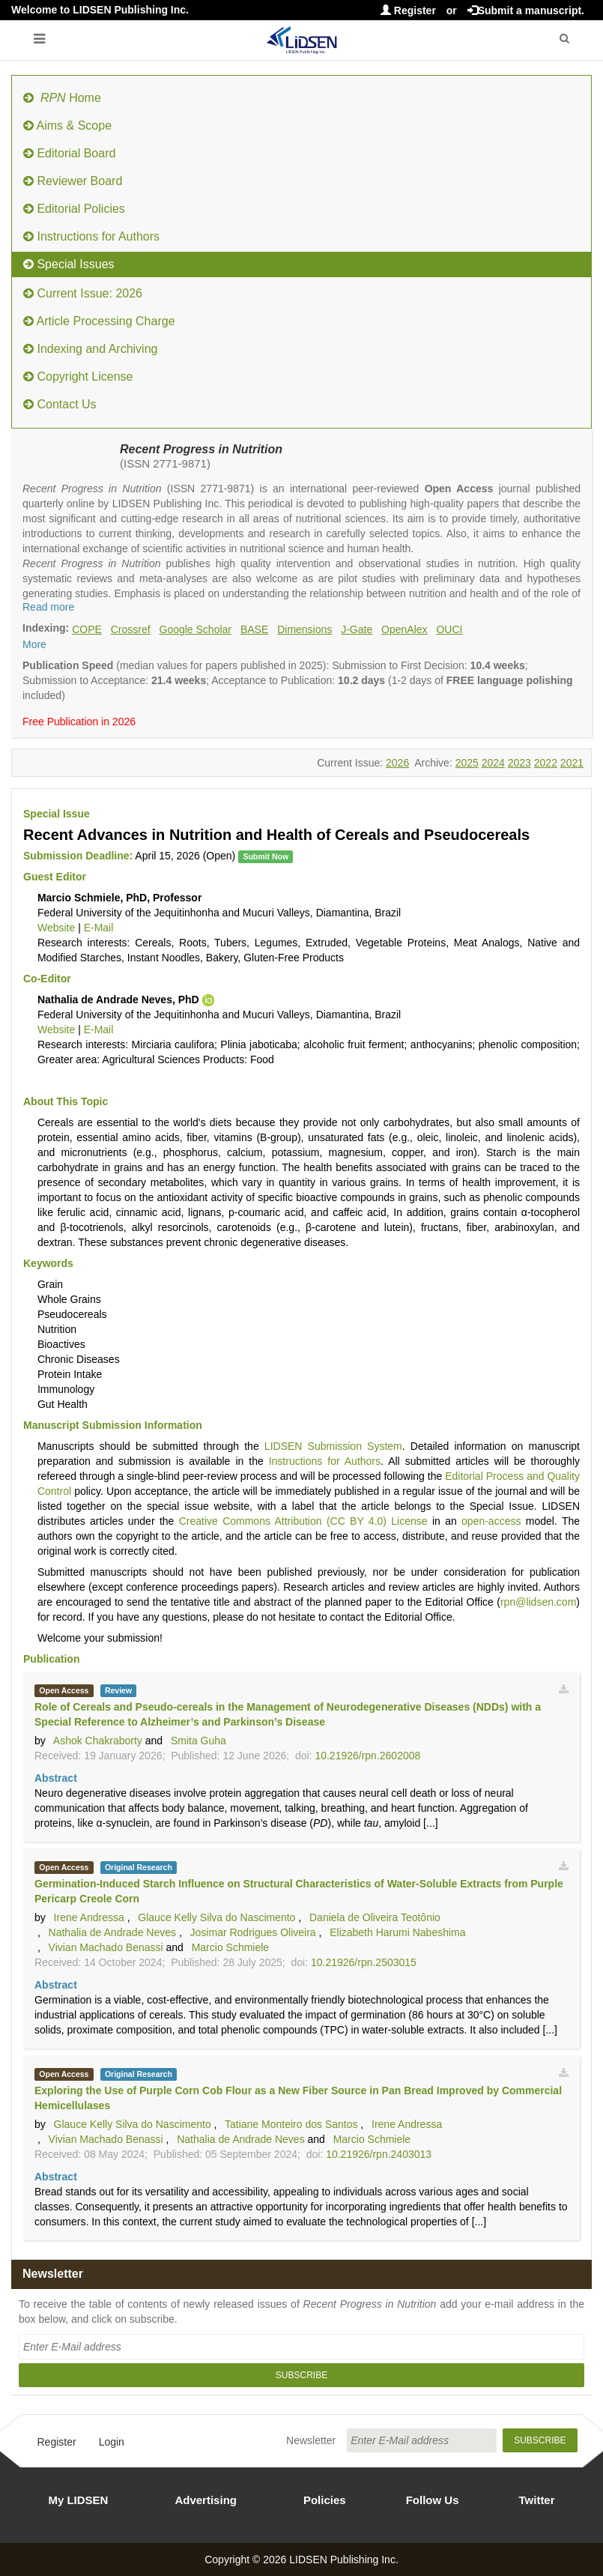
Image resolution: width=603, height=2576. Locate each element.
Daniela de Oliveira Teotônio (374, 1917)
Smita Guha (198, 1741)
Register (408, 10)
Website (56, 928)
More (34, 644)
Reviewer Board (72, 181)
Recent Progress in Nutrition (201, 449)
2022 (545, 763)
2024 (493, 763)
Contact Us (60, 404)
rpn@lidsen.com (538, 1602)
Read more (48, 607)
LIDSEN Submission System (333, 1446)
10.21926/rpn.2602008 (367, 1756)
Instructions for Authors (91, 236)
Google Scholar (196, 629)
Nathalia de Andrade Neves (112, 1932)
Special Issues (69, 264)
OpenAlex (404, 629)
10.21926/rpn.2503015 (363, 1962)
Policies (324, 2500)
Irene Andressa (89, 1917)
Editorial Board (69, 153)
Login (111, 2442)
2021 (572, 763)
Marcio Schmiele (230, 1947)
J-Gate (356, 629)
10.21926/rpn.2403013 (378, 2154)
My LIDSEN (78, 2500)
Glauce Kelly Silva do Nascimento (216, 1917)
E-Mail (99, 928)
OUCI (449, 629)
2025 (467, 763)
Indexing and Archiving (90, 348)
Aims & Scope (67, 125)
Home (62, 97)
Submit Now (265, 856)
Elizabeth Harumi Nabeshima (397, 1932)
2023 (519, 763)
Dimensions (304, 629)
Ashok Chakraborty (97, 1741)
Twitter (537, 2500)
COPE (87, 629)
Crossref (131, 629)
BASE (254, 629)
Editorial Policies (74, 208)
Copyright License (78, 376)
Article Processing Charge (99, 321)
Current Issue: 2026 (82, 293)
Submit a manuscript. (525, 10)
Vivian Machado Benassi (106, 1947)
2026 (397, 763)
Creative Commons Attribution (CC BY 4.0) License (303, 1521)
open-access (491, 1521)
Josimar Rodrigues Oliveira (253, 1932)
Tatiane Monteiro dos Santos (291, 2124)
